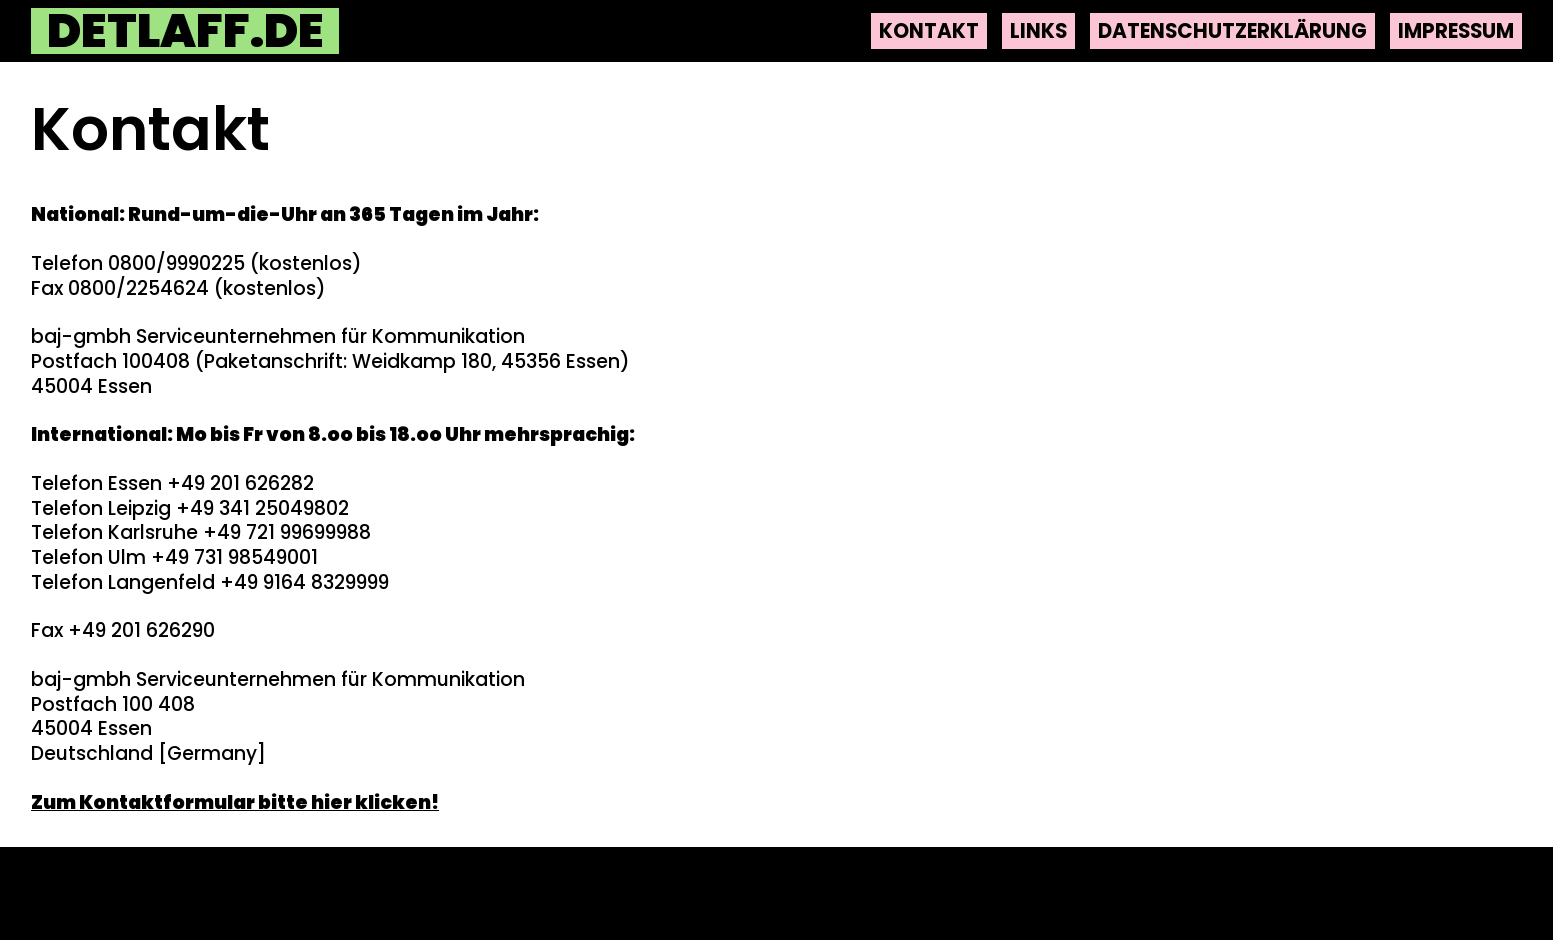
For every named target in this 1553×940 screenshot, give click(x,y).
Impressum (1456, 31)
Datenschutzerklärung (1232, 31)
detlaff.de (185, 31)
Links (1038, 31)
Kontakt (929, 31)
